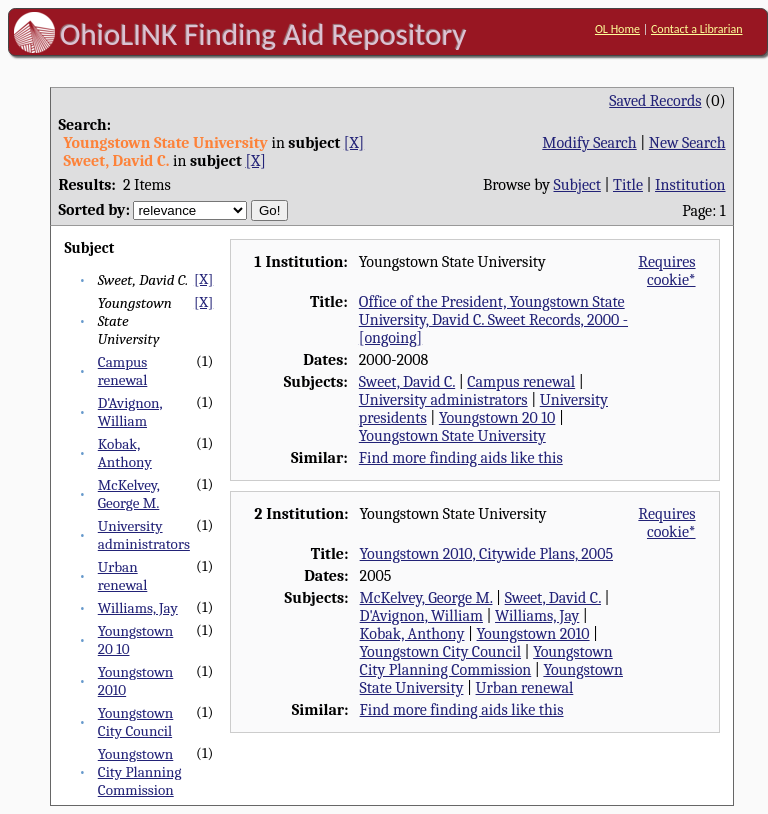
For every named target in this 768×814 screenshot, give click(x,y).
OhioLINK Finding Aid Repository (263, 34)
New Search (687, 143)
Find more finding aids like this (461, 458)
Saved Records (655, 101)
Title (628, 185)
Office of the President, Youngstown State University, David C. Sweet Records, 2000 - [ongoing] (493, 320)
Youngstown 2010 (533, 634)
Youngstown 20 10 (497, 418)
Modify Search (589, 143)
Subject (577, 185)
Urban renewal (123, 576)
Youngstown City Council (136, 722)
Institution (690, 185)
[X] (354, 143)
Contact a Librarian (697, 29)
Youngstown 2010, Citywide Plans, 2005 (486, 554)
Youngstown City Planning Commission (140, 772)
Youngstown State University (452, 436)
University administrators (144, 535)
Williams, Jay (138, 608)
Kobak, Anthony (125, 453)
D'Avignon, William (130, 412)
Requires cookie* (666, 271)
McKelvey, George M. (129, 494)
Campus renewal (123, 371)
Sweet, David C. (407, 382)
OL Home (617, 29)
